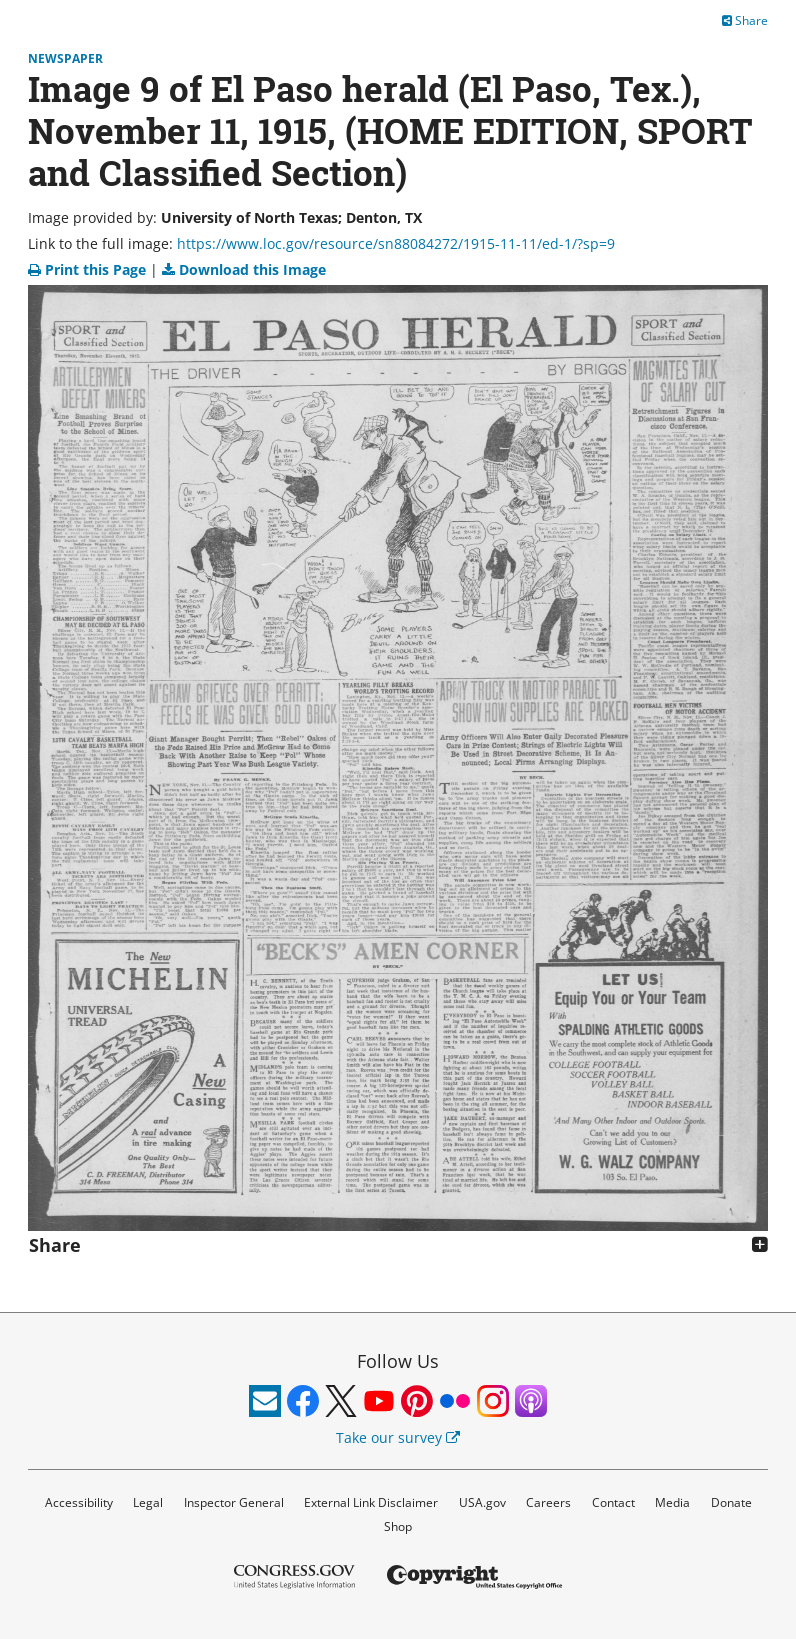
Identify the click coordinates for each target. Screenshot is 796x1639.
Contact (613, 1502)
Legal (148, 1502)
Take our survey (398, 1437)
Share (745, 20)
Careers (548, 1502)
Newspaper (65, 58)
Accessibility (79, 1502)
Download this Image (244, 269)
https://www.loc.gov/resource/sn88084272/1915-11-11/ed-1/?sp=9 (396, 243)
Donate (731, 1502)
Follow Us (398, 1361)
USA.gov (482, 1502)
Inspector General (234, 1502)
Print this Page (89, 269)
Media (672, 1502)
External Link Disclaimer (371, 1502)
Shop (398, 1526)
